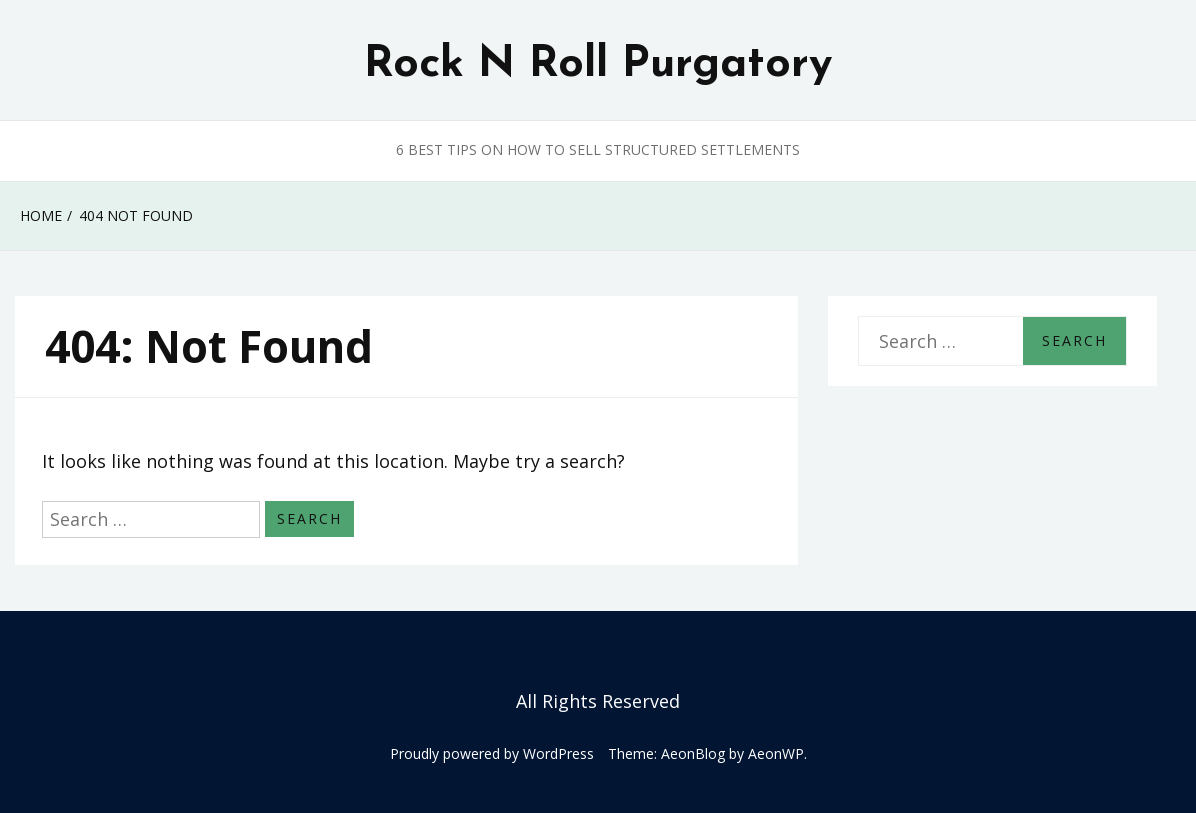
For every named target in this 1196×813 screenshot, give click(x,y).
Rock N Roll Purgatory (598, 65)
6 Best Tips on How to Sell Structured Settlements (598, 149)
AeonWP (776, 753)
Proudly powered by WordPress (492, 753)
